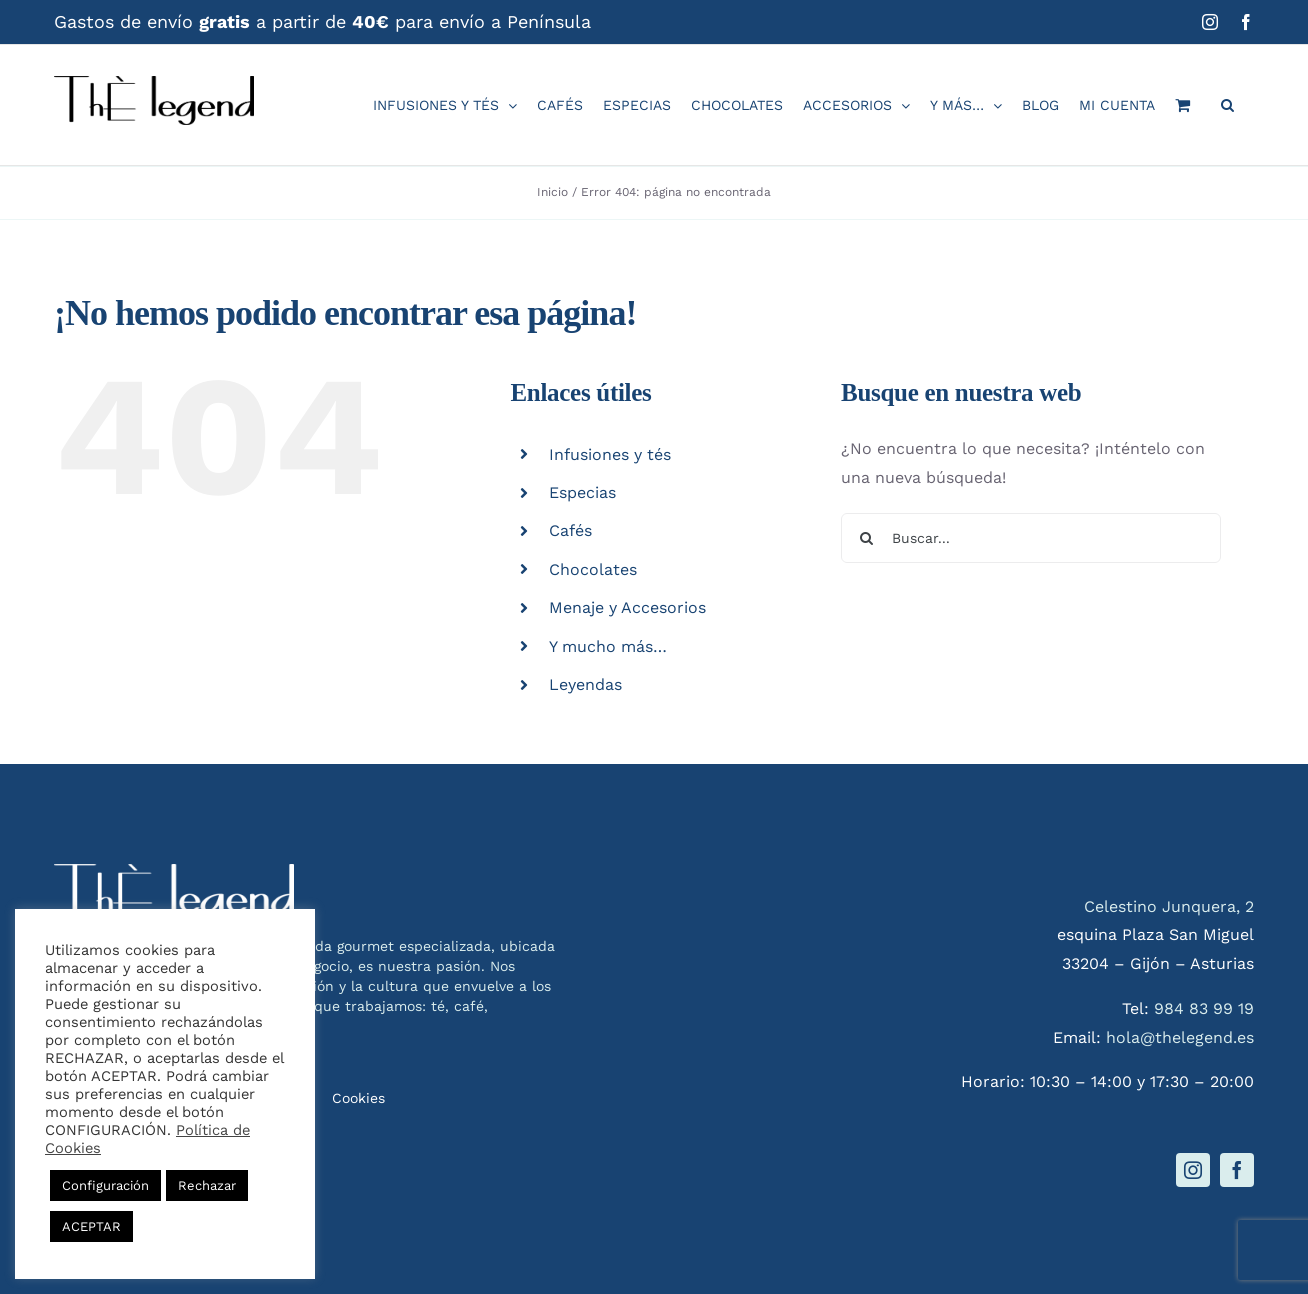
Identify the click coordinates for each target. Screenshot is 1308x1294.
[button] (1227, 105)
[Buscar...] (1031, 538)
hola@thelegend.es (1180, 1037)
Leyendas (585, 684)
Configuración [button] (105, 1185)
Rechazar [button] (207, 1185)
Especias (582, 492)
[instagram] (1193, 1170)
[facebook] (1237, 1170)
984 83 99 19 (1204, 1008)
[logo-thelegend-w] (174, 871)
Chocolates (593, 569)
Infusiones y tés (610, 454)
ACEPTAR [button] (91, 1226)
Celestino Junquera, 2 (1169, 906)
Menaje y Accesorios (627, 607)
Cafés (570, 530)
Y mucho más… (608, 646)
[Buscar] (866, 538)
